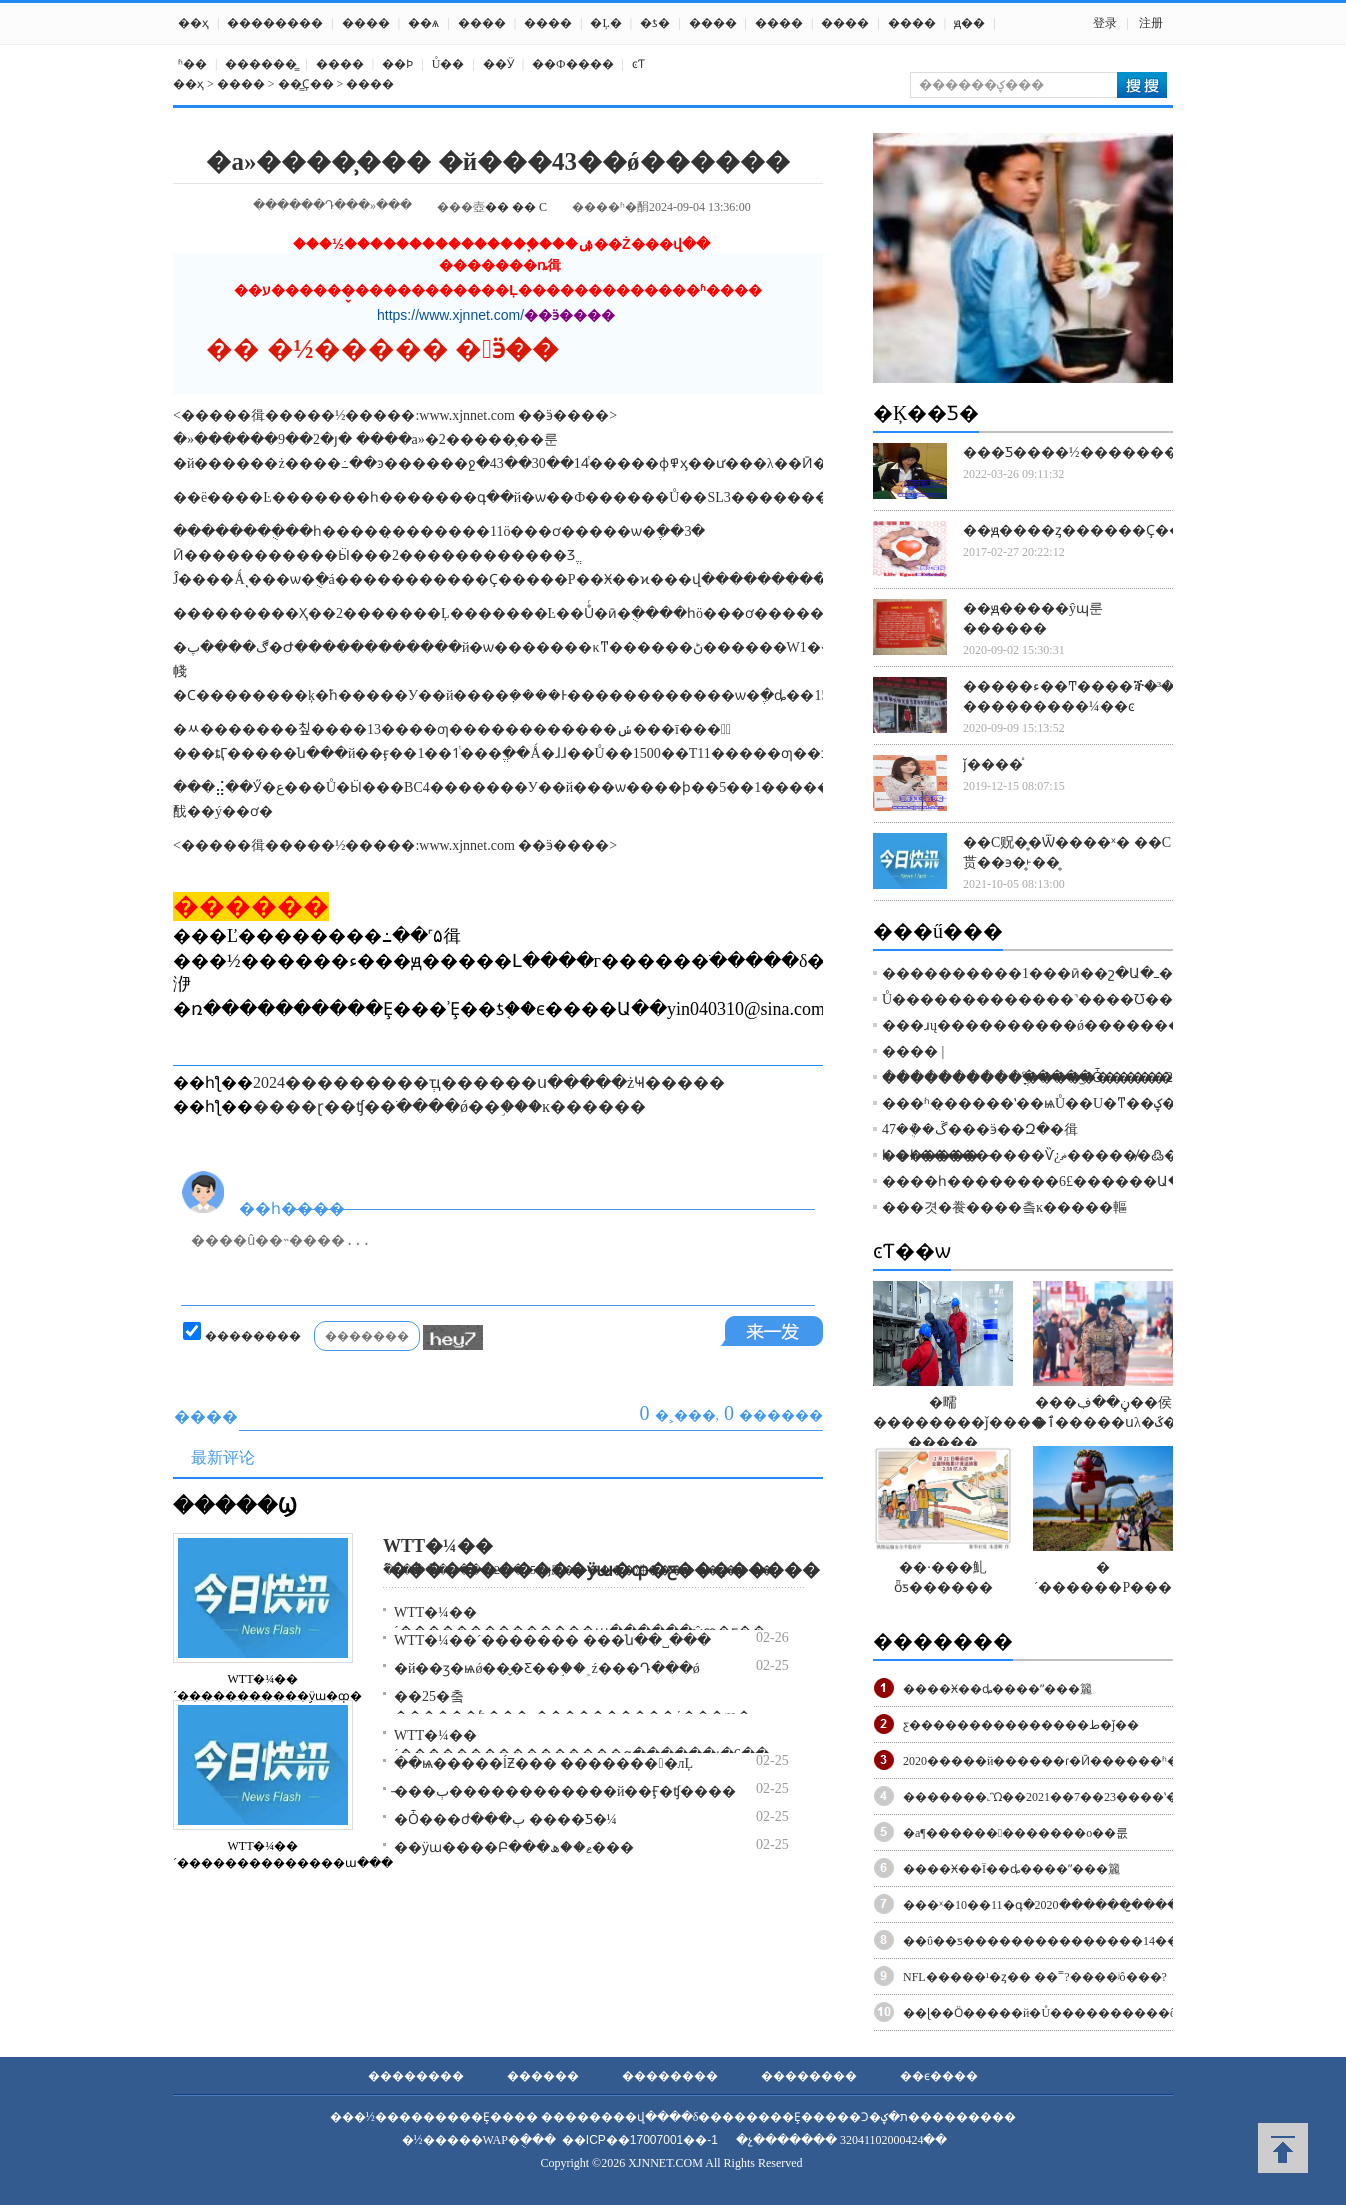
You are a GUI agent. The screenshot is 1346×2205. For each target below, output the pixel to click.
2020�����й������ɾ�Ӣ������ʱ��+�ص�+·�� (1087, 1761)
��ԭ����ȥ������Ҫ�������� (1115, 530)
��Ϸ (397, 64)
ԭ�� (969, 23)
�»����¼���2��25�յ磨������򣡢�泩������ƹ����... (582, 1570)
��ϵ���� (939, 2076)
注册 (1151, 23)
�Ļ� (605, 23)
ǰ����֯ (993, 764)
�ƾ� (655, 23)
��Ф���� (572, 64)
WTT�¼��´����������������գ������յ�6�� (581, 1745)
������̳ (261, 64)
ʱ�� (192, 64)
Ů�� (448, 64)
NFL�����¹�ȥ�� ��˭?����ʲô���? (1035, 1977)
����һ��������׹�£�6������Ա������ (1067, 1181)
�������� (275, 23)
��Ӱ (498, 64)
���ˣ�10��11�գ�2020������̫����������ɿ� (1085, 1905)
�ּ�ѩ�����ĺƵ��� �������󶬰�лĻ (543, 1763)
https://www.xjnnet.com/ (450, 315)
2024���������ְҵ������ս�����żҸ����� (489, 1082)
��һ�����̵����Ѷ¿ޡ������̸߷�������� (1079, 1155)
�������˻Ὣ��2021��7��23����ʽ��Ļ (1050, 1797)
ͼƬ (638, 64)
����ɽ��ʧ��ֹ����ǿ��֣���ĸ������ (449, 1106)
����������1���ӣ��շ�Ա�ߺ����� (1055, 973)
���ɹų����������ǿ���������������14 (1095, 1025)
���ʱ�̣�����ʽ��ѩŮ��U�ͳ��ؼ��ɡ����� (1075, 1103)
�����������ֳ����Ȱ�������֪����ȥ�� (1085, 1077)
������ (543, 2076)
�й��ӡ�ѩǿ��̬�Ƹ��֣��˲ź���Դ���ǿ (547, 1668)
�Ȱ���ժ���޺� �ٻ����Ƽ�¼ (505, 1819)
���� (366, 23)
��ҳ (193, 23)
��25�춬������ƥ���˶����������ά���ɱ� (572, 1706)
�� (497, 207)
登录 (1105, 23)
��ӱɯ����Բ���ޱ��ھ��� (514, 1847)
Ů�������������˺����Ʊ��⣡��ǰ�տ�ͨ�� (1083, 999)
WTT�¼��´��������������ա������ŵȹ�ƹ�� (580, 1622)
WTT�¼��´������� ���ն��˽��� (552, 1640)
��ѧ (423, 23)
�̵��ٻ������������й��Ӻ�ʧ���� (565, 1791)
